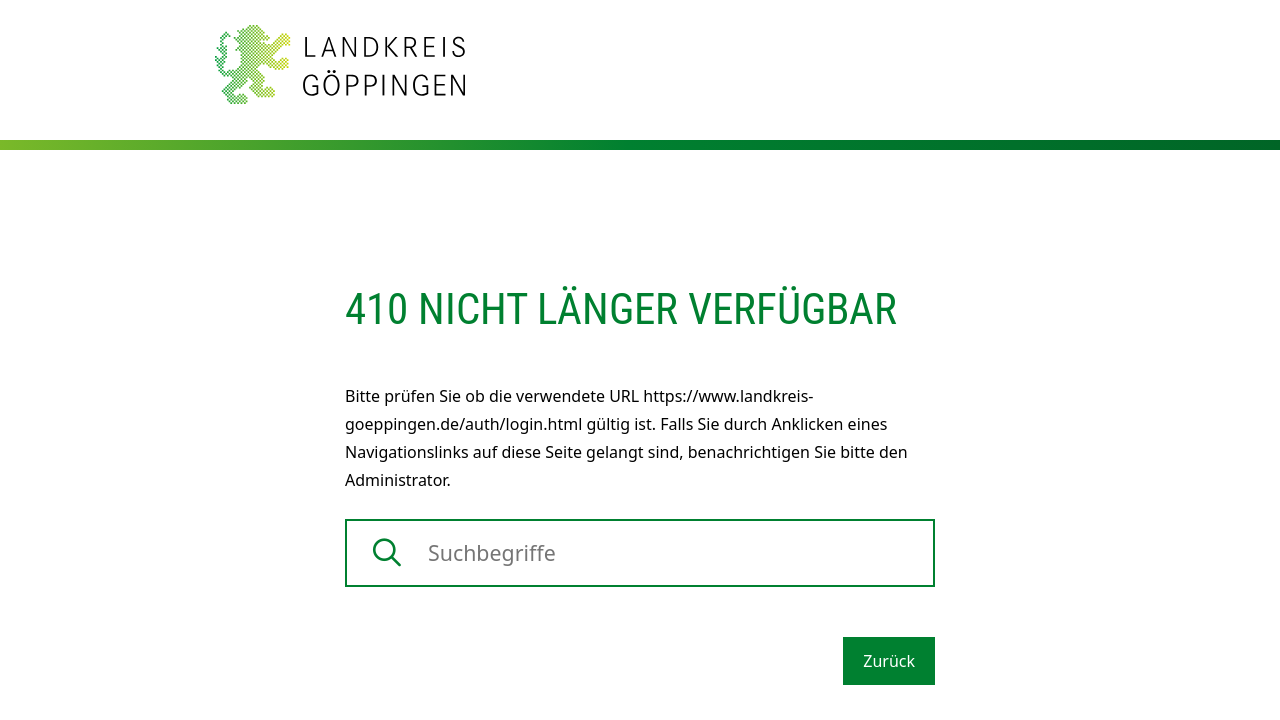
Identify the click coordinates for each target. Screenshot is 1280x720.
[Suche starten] (387, 553)
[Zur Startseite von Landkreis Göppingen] (340, 63)
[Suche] (640, 553)
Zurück (889, 661)
